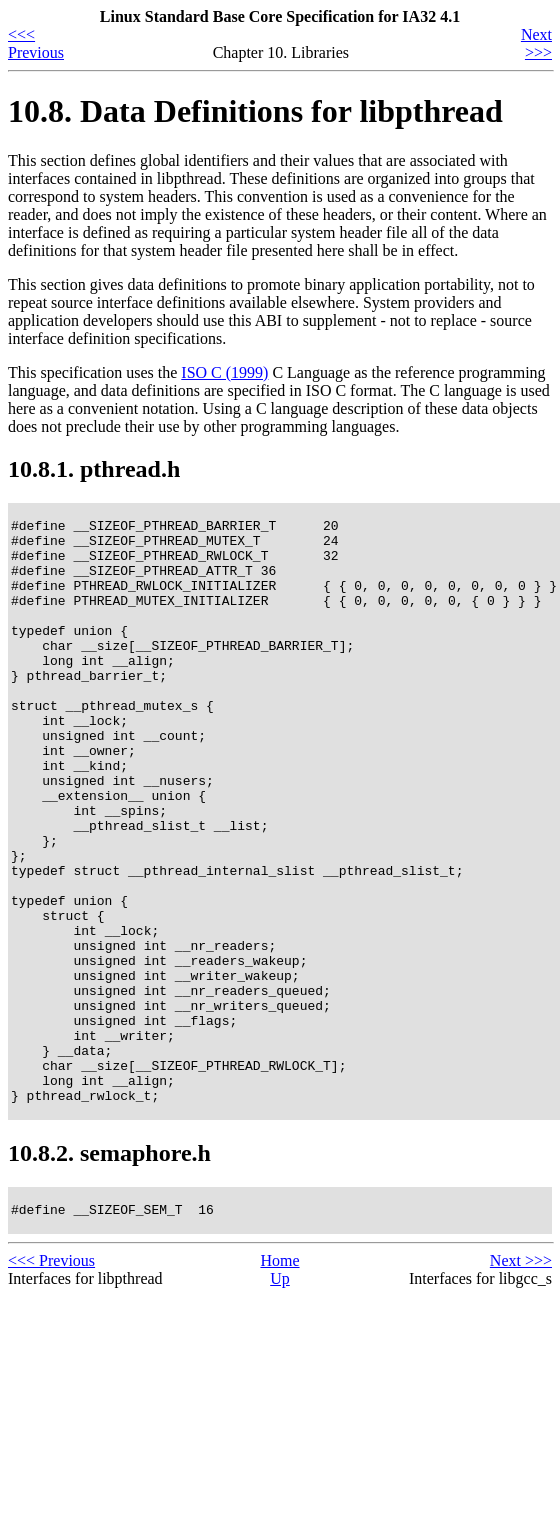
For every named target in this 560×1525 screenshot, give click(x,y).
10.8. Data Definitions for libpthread (255, 111)
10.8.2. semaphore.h (109, 1270)
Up (280, 1398)
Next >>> (536, 43)
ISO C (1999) (224, 372)
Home (279, 1380)
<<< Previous (36, 43)
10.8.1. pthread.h (94, 469)
